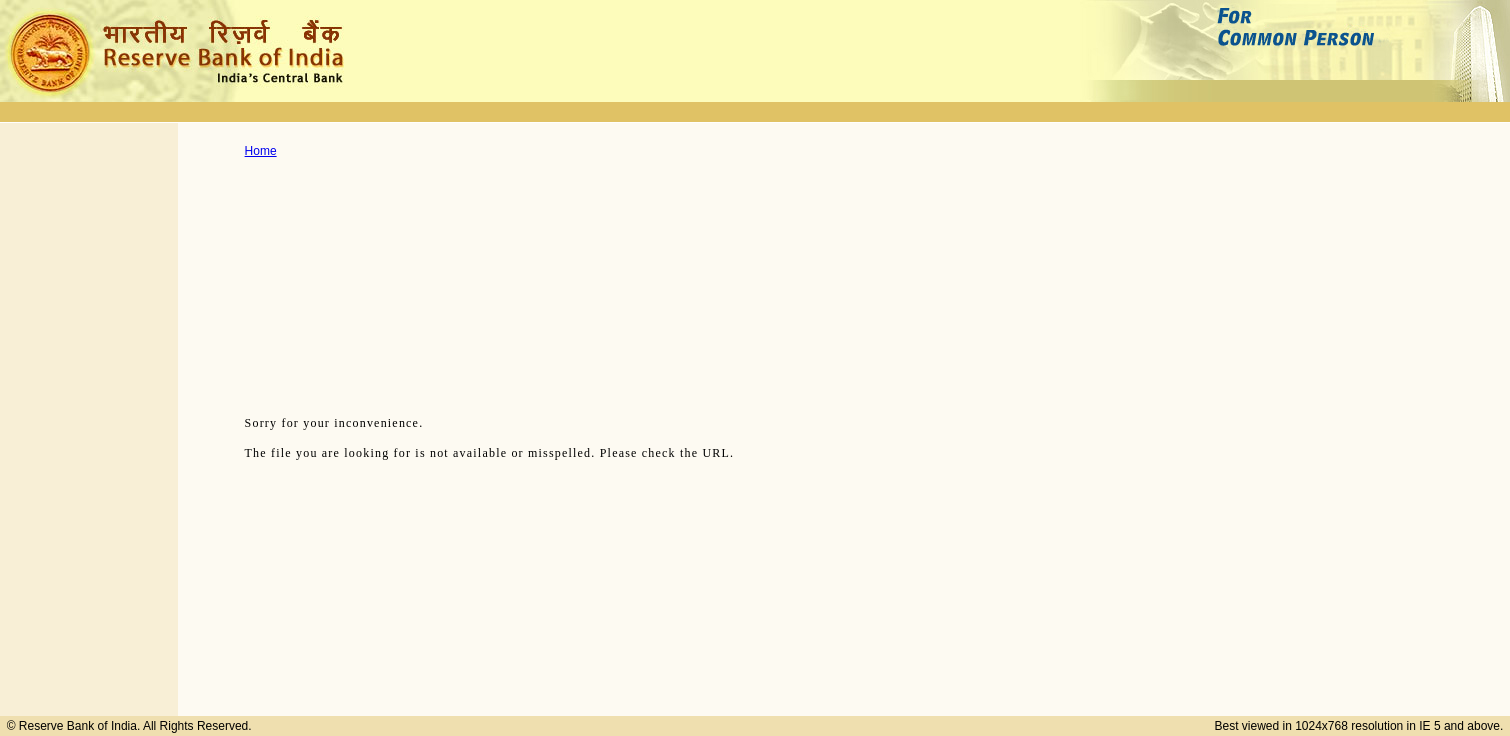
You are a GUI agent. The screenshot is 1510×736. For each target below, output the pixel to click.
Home (261, 151)
